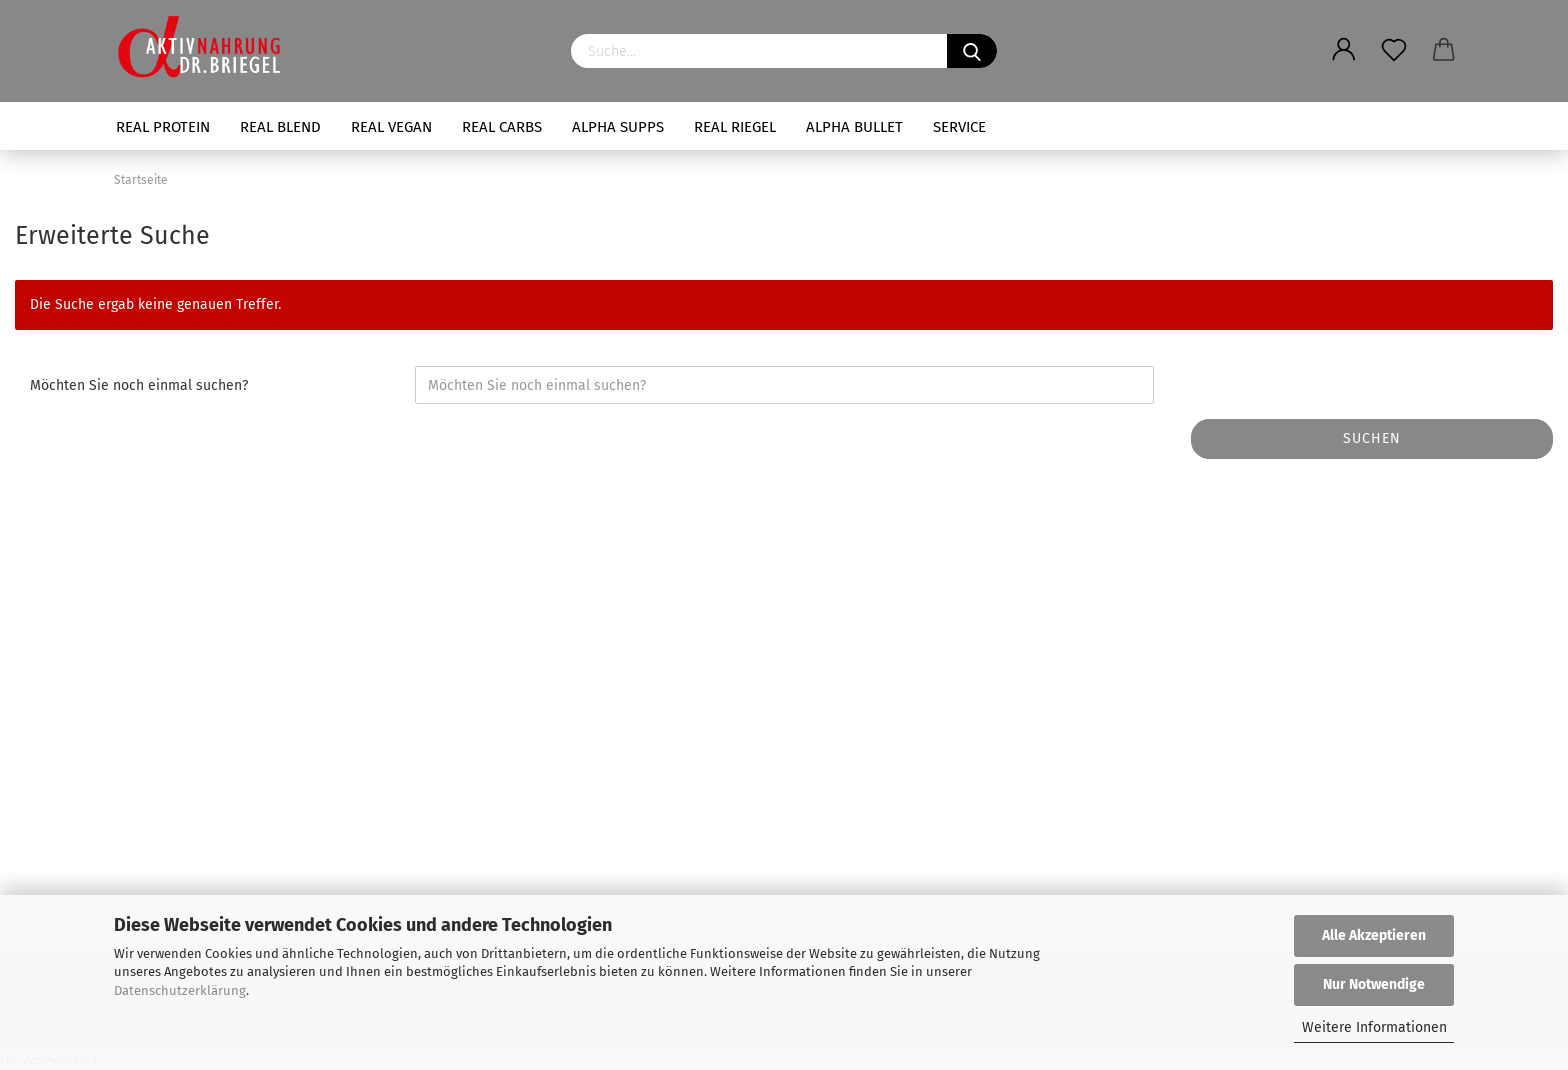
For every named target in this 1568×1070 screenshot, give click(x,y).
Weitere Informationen (1374, 1027)
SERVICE (959, 127)
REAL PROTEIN (163, 127)
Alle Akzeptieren (1374, 935)
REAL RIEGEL (735, 127)
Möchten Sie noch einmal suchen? (139, 385)
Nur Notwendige (1374, 984)
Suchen (1372, 438)
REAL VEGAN (391, 127)
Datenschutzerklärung (180, 990)
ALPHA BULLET (854, 127)
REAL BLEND (280, 127)
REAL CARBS (502, 127)
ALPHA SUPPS (618, 127)
